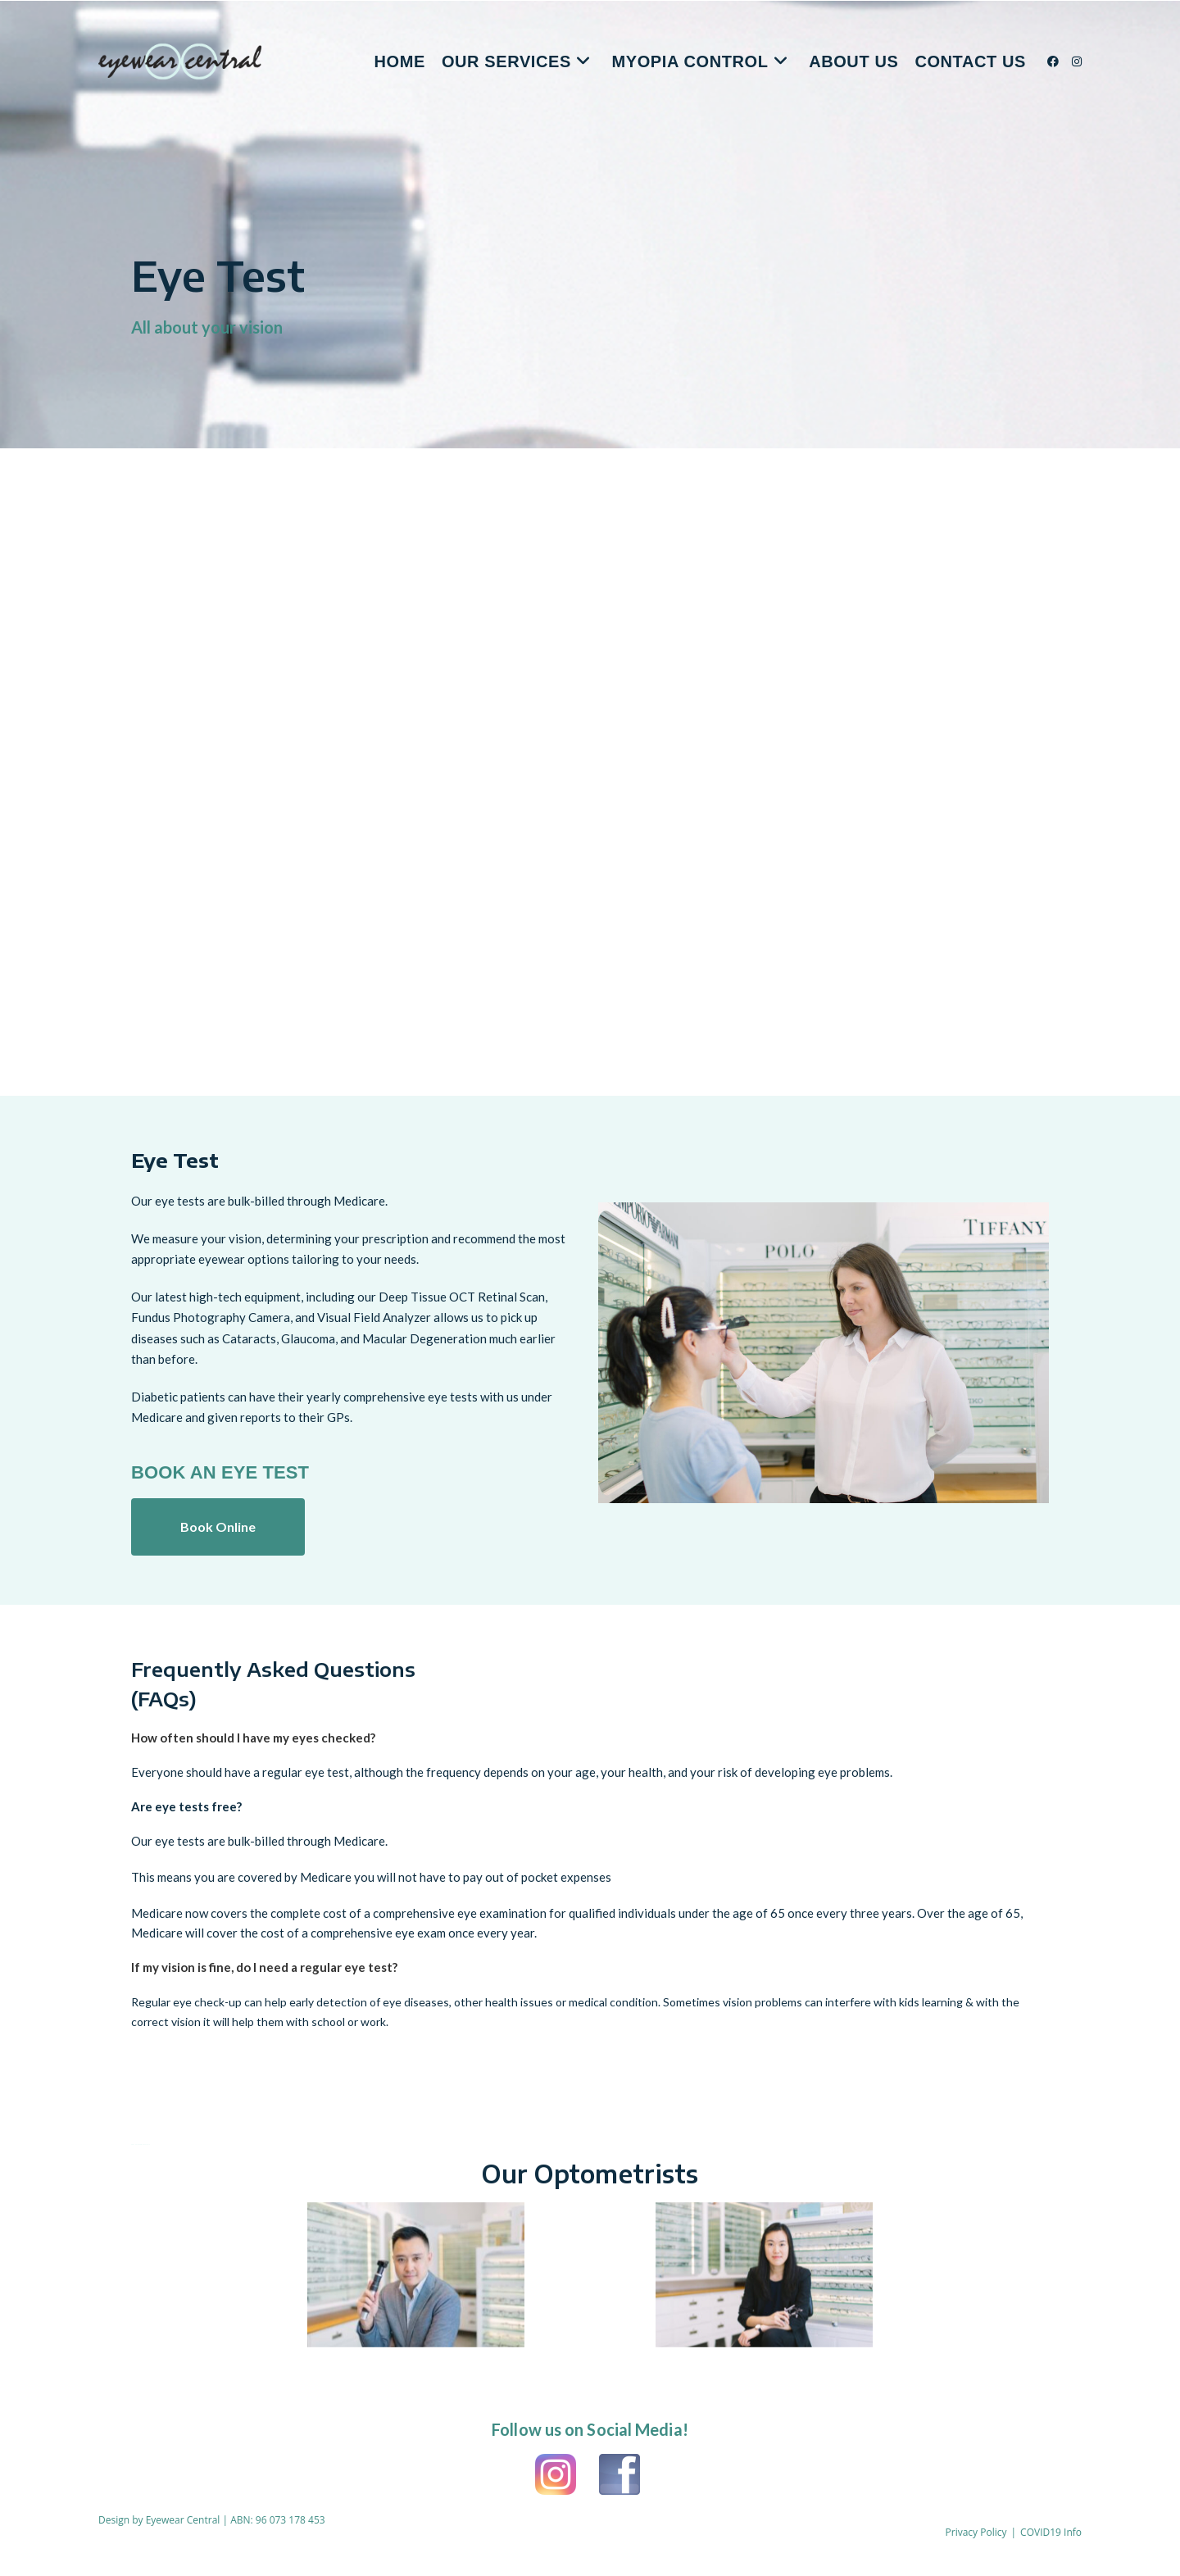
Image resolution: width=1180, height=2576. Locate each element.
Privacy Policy (976, 2532)
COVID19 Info (1051, 2532)
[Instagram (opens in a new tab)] (1076, 61)
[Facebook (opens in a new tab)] (1053, 61)
